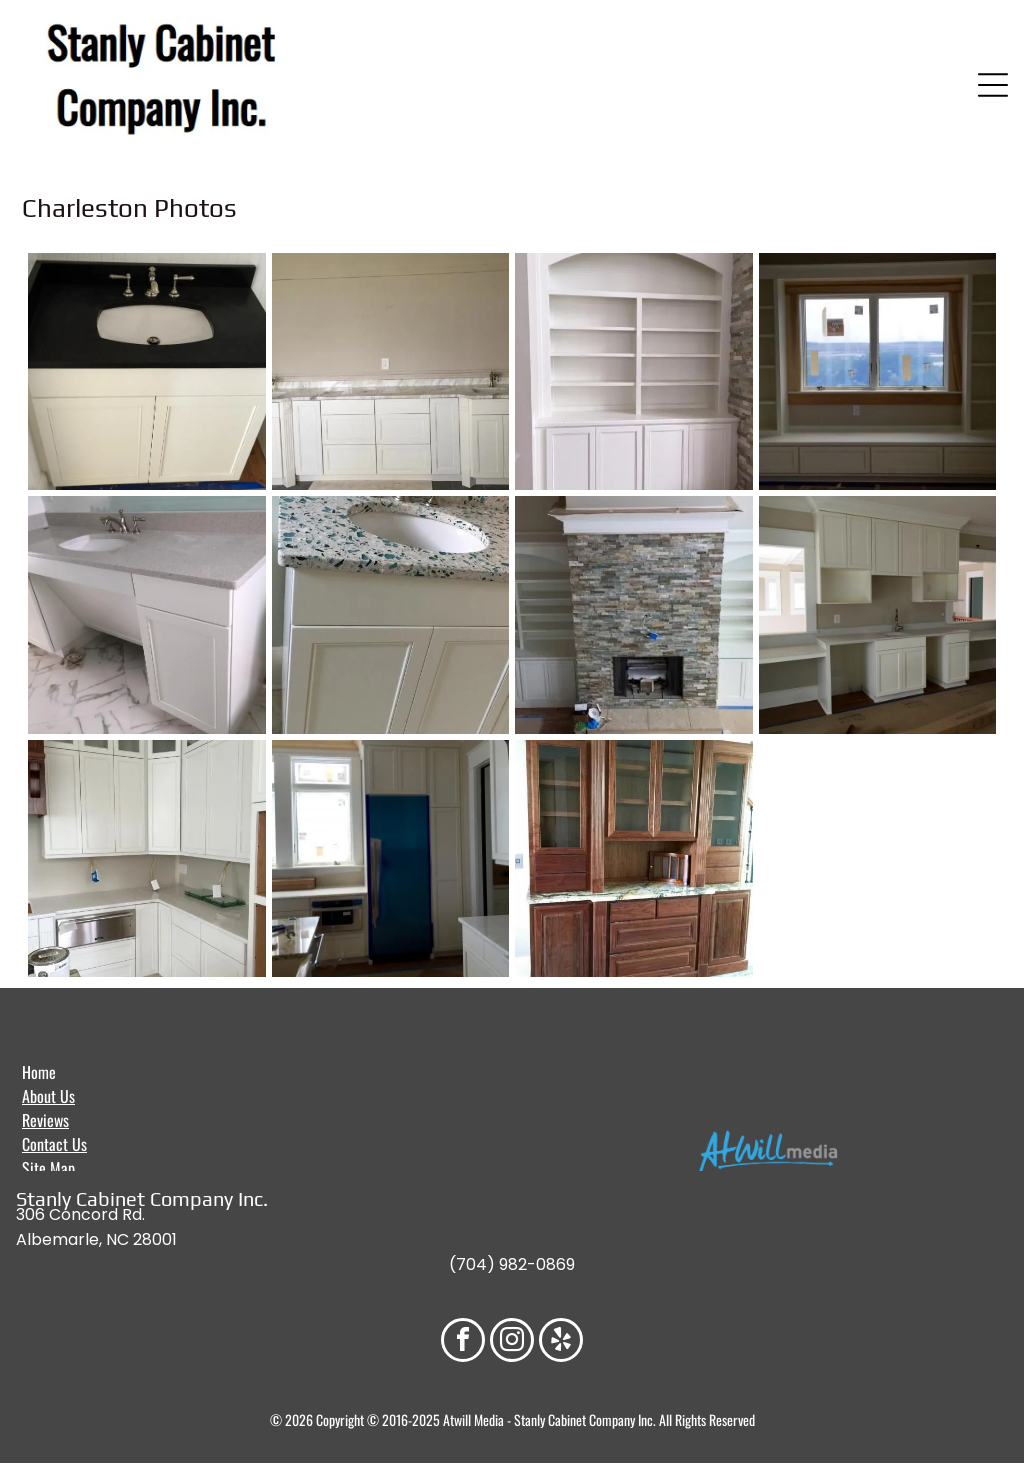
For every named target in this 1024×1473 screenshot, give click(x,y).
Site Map (48, 1168)
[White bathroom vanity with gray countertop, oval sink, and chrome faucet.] (147, 615)
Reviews (45, 1120)
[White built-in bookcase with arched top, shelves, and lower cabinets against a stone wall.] (634, 372)
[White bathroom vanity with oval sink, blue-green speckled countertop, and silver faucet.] (391, 615)
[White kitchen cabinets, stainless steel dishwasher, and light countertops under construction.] (147, 859)
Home (39, 1072)
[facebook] (463, 1342)
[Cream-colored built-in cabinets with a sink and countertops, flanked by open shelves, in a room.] (878, 615)
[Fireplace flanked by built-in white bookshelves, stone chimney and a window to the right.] (634, 615)
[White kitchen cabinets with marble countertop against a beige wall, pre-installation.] (391, 372)
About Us (48, 1096)
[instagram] (512, 1342)
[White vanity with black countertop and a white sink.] (147, 372)
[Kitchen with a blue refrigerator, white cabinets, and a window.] (391, 859)
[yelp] (561, 1342)
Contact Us (54, 1144)
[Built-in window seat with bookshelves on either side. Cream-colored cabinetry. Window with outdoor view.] (878, 372)
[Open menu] (993, 85)
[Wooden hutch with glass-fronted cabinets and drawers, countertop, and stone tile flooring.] (634, 859)
